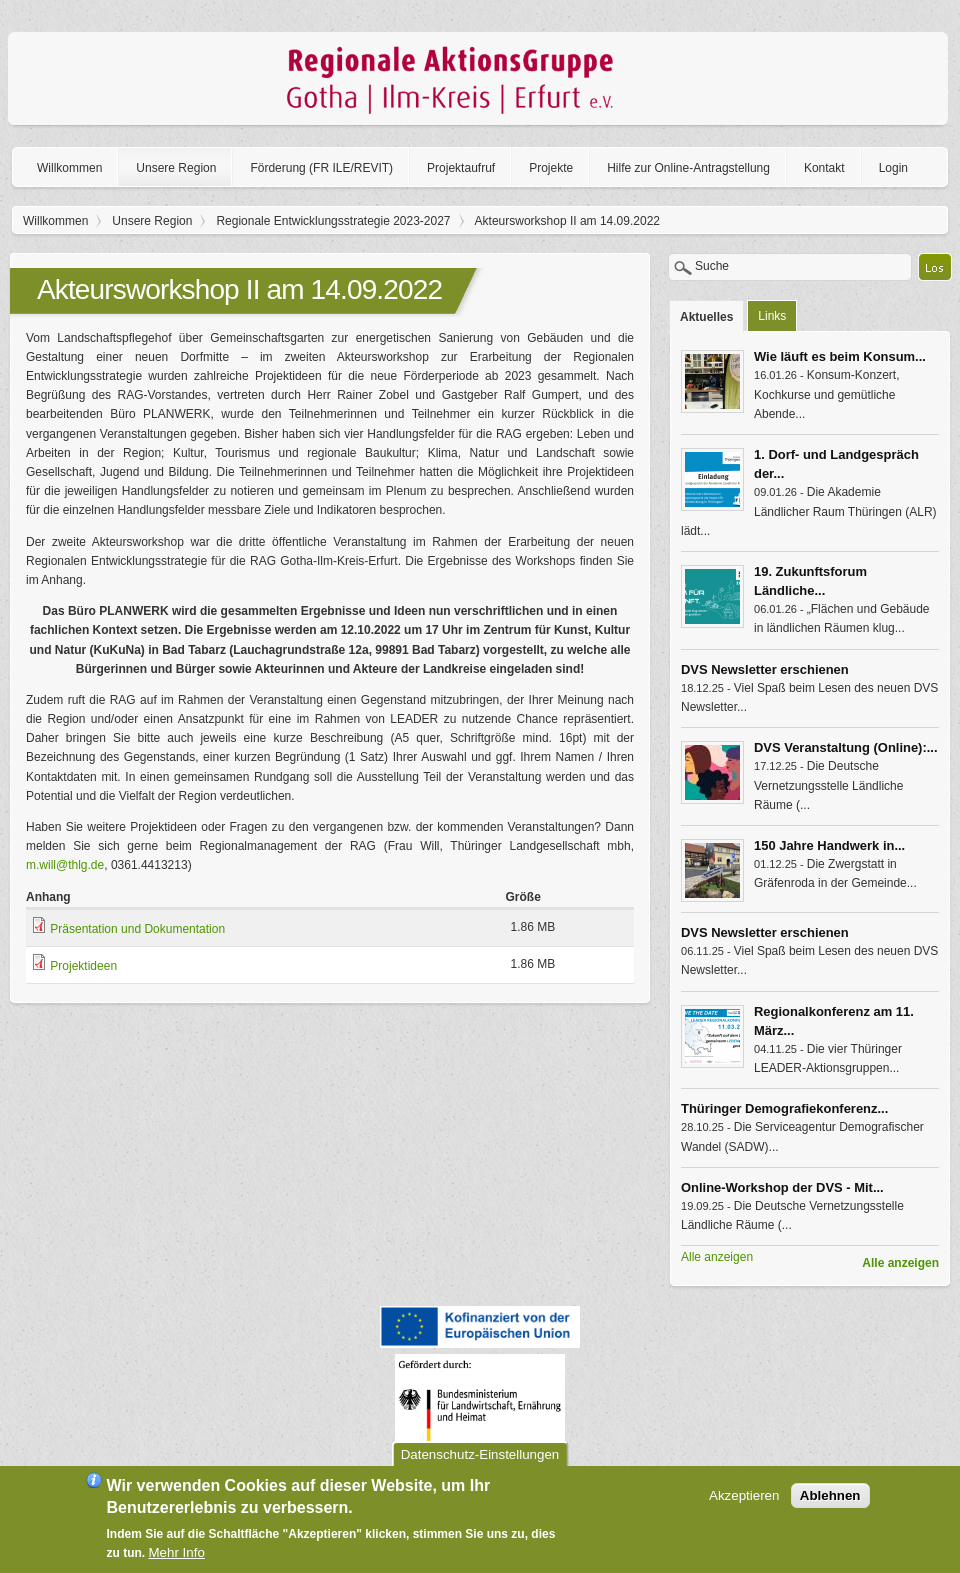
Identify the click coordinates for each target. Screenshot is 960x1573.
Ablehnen (830, 1500)
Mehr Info (177, 1557)
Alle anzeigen (900, 1263)
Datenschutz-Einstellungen (480, 1459)
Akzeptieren (744, 1500)
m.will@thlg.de (65, 865)
